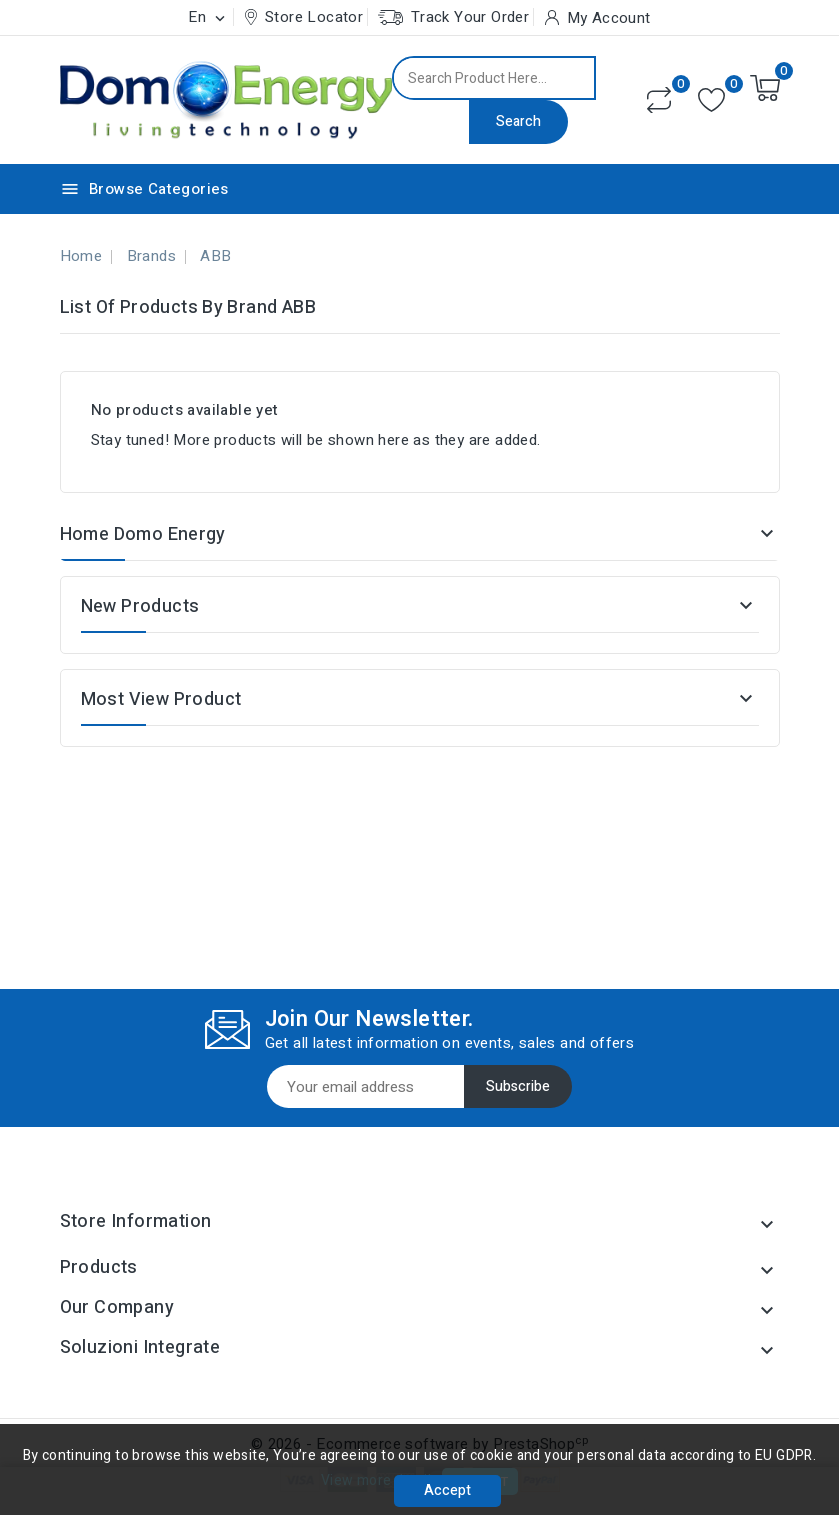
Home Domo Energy (143, 534)
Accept (447, 1490)
